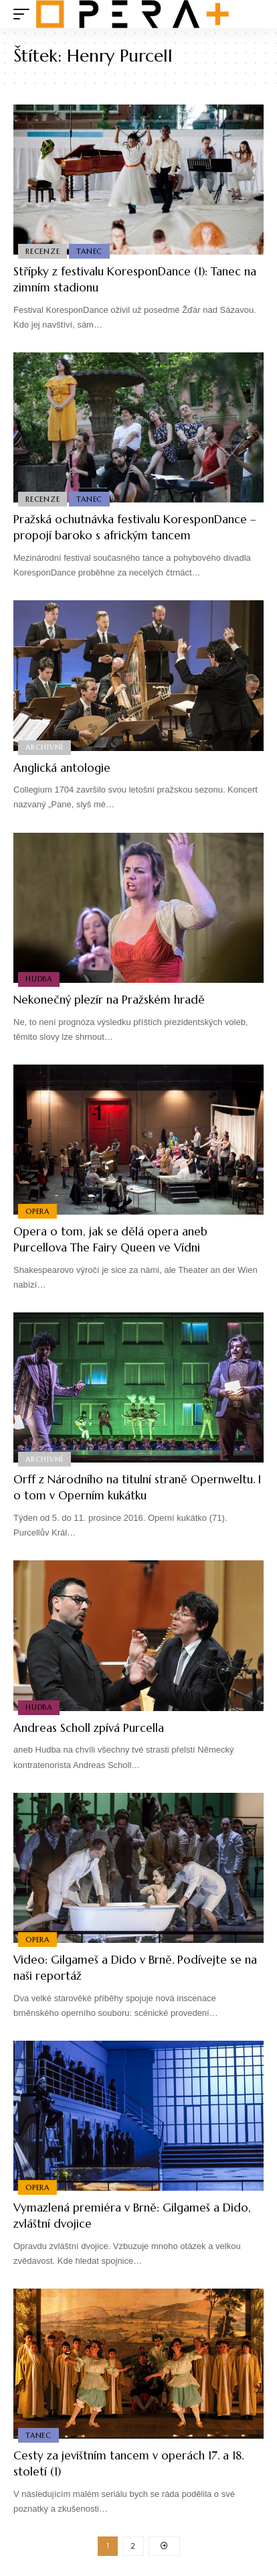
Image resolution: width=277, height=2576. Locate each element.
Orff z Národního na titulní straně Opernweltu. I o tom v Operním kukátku (137, 1487)
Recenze (42, 251)
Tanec (89, 251)
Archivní (44, 747)
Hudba (38, 979)
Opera (37, 1211)
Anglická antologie (61, 767)
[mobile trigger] (24, 14)
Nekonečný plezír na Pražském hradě (109, 999)
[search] (254, 14)
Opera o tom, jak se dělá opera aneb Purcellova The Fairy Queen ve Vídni (110, 1239)
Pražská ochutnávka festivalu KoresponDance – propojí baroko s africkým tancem (134, 527)
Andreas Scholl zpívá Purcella (88, 1727)
